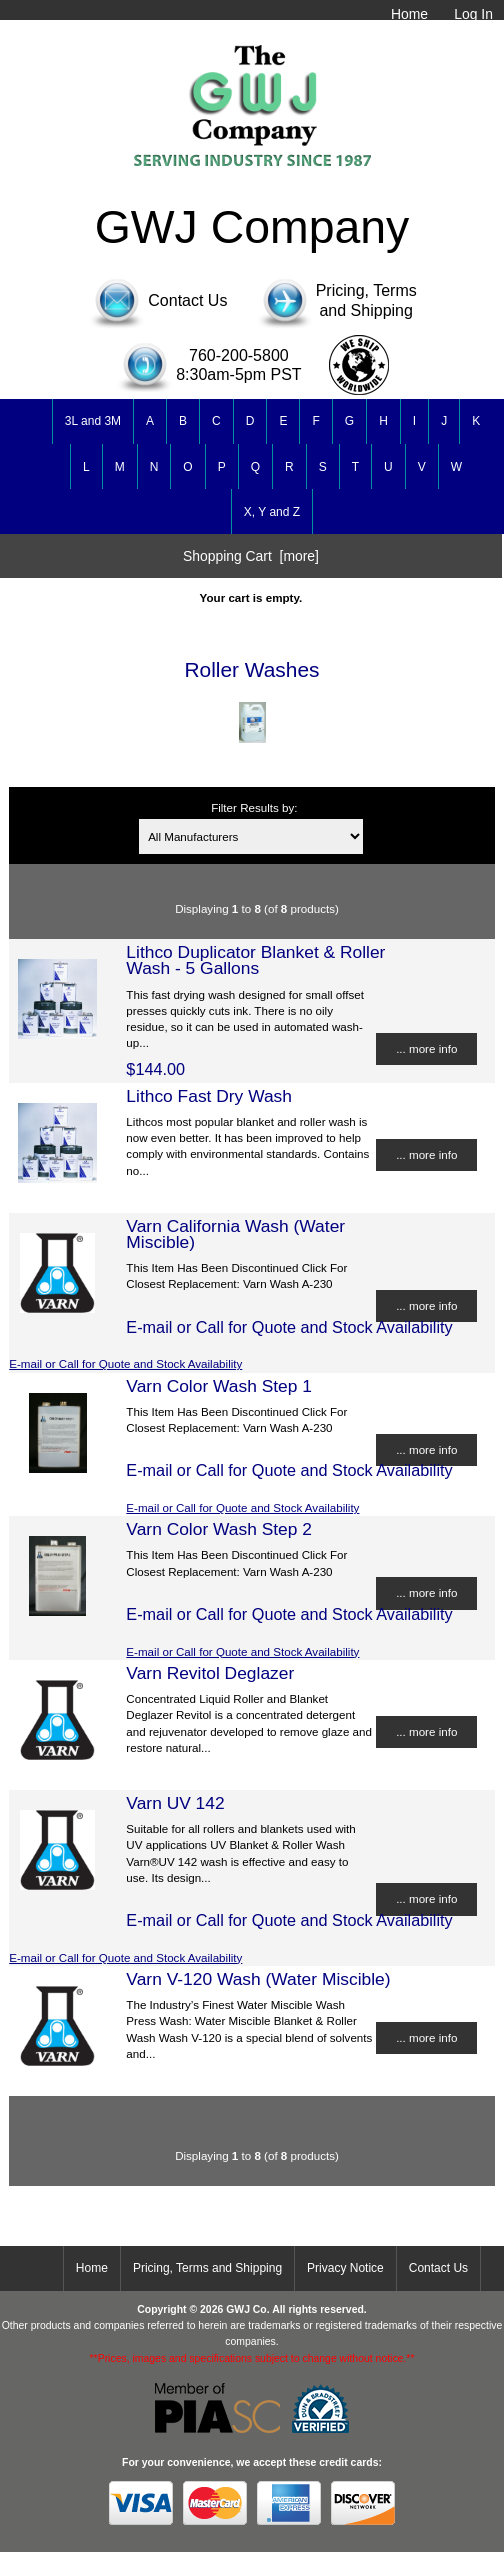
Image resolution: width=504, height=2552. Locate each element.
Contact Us (438, 2268)
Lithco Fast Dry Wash (209, 1096)
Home (409, 14)
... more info (426, 1048)
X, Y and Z (272, 512)
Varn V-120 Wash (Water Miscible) (258, 1979)
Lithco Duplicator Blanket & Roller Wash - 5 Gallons (255, 960)
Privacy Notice (345, 2268)
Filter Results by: (254, 807)
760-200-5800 (239, 355)
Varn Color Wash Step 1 (219, 1386)
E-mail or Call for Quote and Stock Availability (125, 1363)
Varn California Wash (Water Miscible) (235, 1234)
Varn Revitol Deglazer (210, 1673)
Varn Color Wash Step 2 (219, 1529)
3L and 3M (93, 421)
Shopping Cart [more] (251, 556)
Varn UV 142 (175, 1803)
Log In (473, 14)
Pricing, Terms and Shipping (207, 2268)
